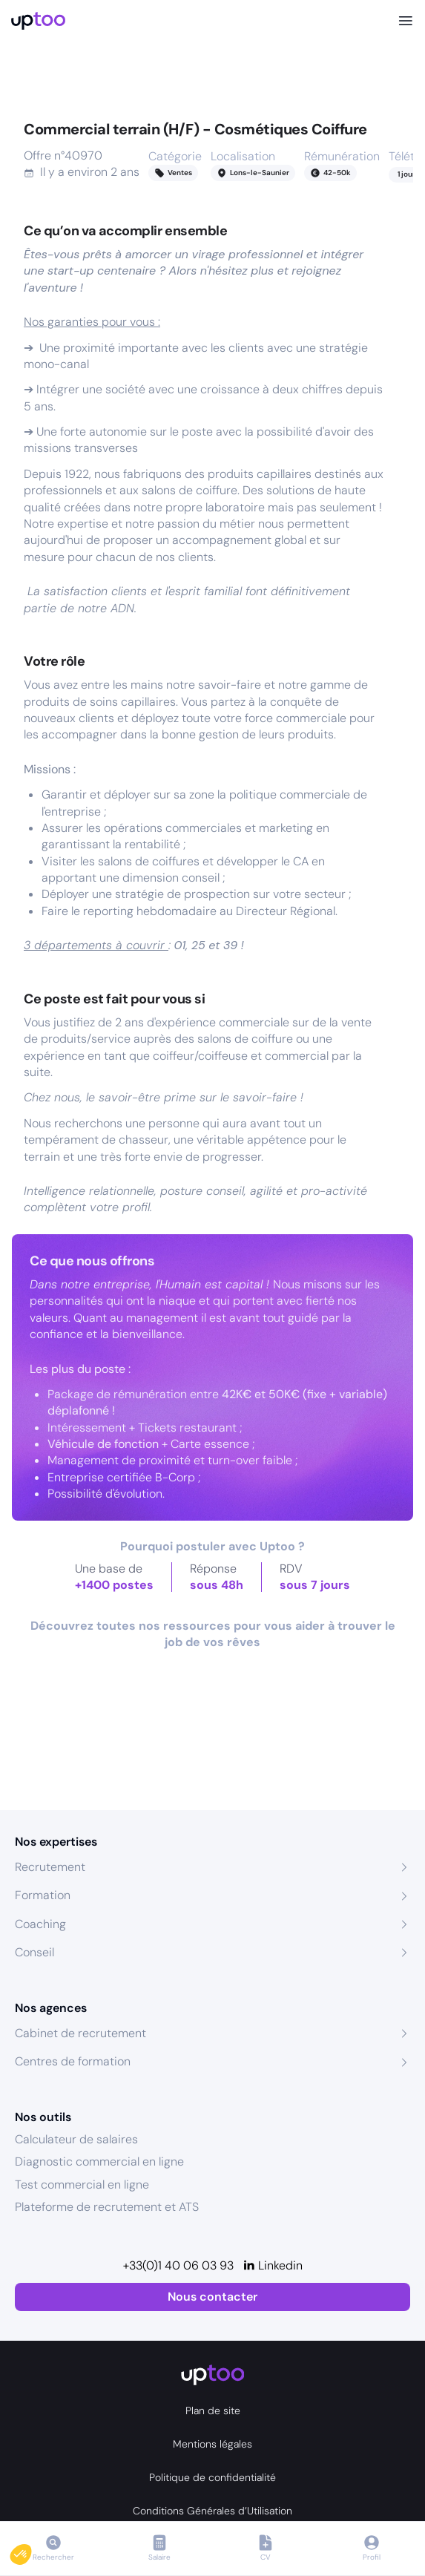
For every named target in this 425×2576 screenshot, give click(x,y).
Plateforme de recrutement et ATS (107, 2207)
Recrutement (50, 1867)
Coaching (40, 1924)
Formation (42, 1895)
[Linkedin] (273, 2266)
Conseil (34, 1952)
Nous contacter (212, 2296)
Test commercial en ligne (82, 2184)
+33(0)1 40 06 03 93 (178, 2265)
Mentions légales (212, 2444)
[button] (31, 2551)
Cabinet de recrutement (80, 2033)
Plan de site (212, 2410)
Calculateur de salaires (76, 2139)
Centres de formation (73, 2061)
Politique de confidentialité (212, 2477)
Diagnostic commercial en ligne (99, 2161)
